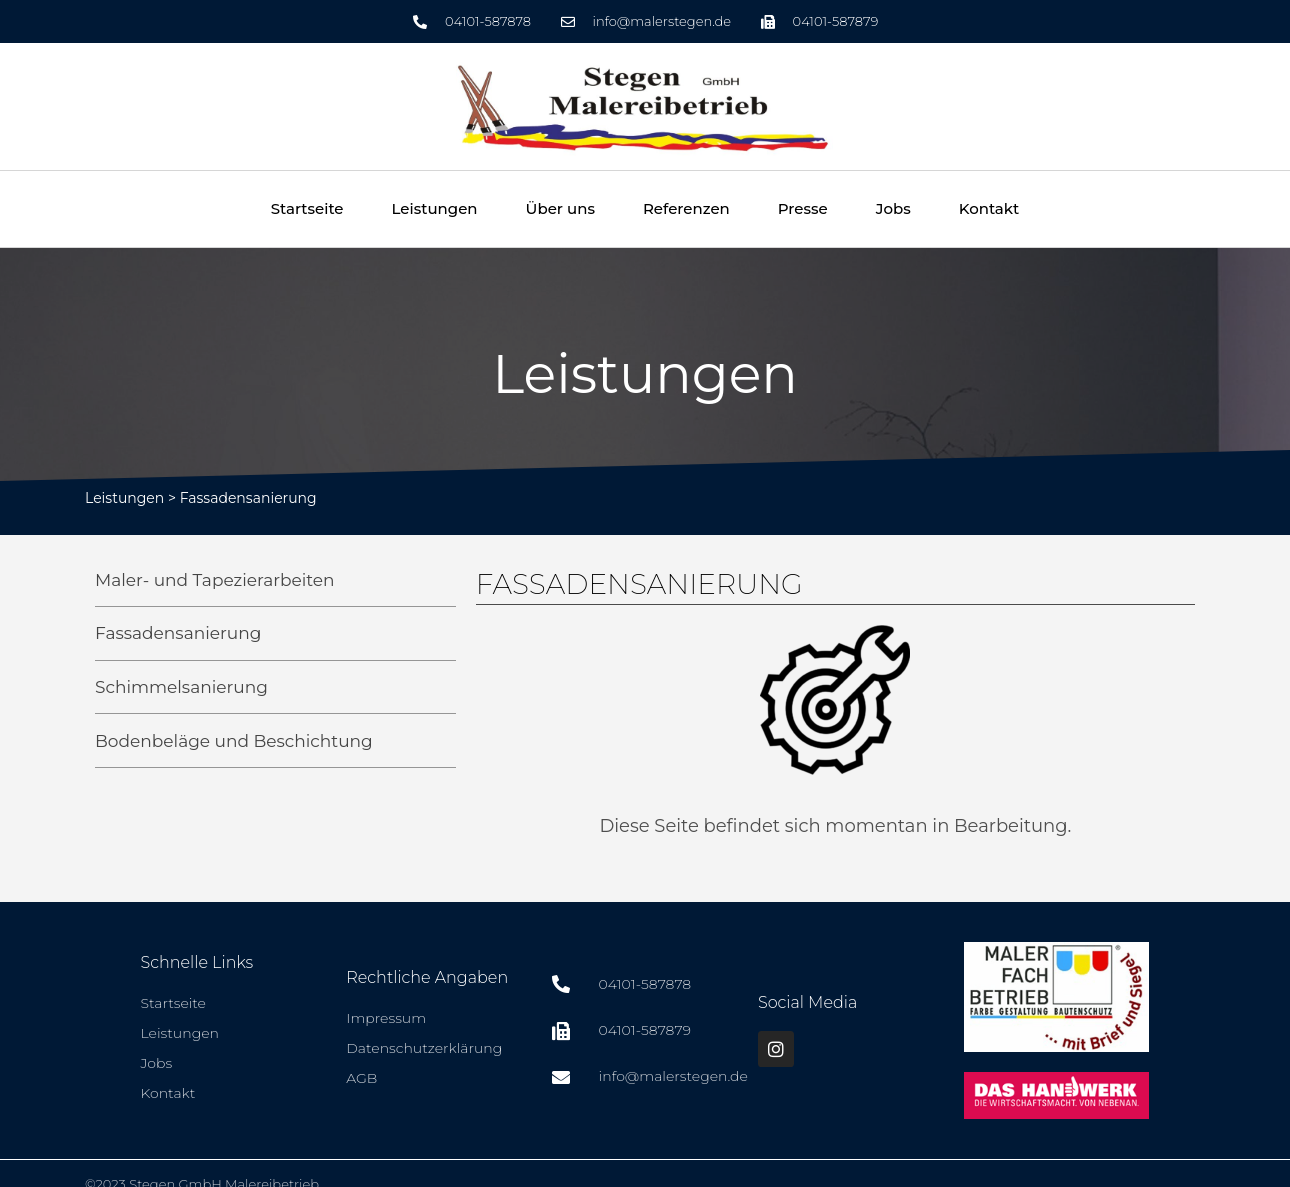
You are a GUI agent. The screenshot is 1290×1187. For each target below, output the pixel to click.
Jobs (893, 208)
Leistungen (435, 208)
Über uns (560, 208)
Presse (803, 208)
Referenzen (686, 208)
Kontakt (989, 208)
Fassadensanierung (248, 498)
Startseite (307, 208)
